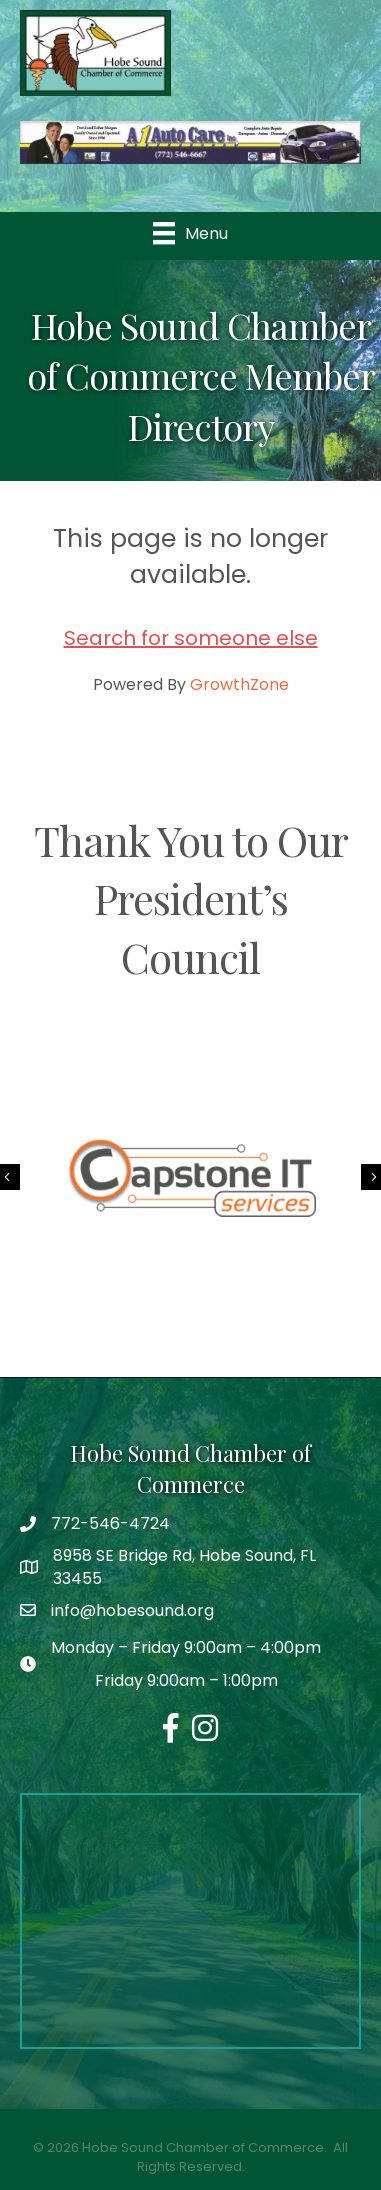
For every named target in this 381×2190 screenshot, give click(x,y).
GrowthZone (239, 684)
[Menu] (190, 233)
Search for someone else (191, 638)
